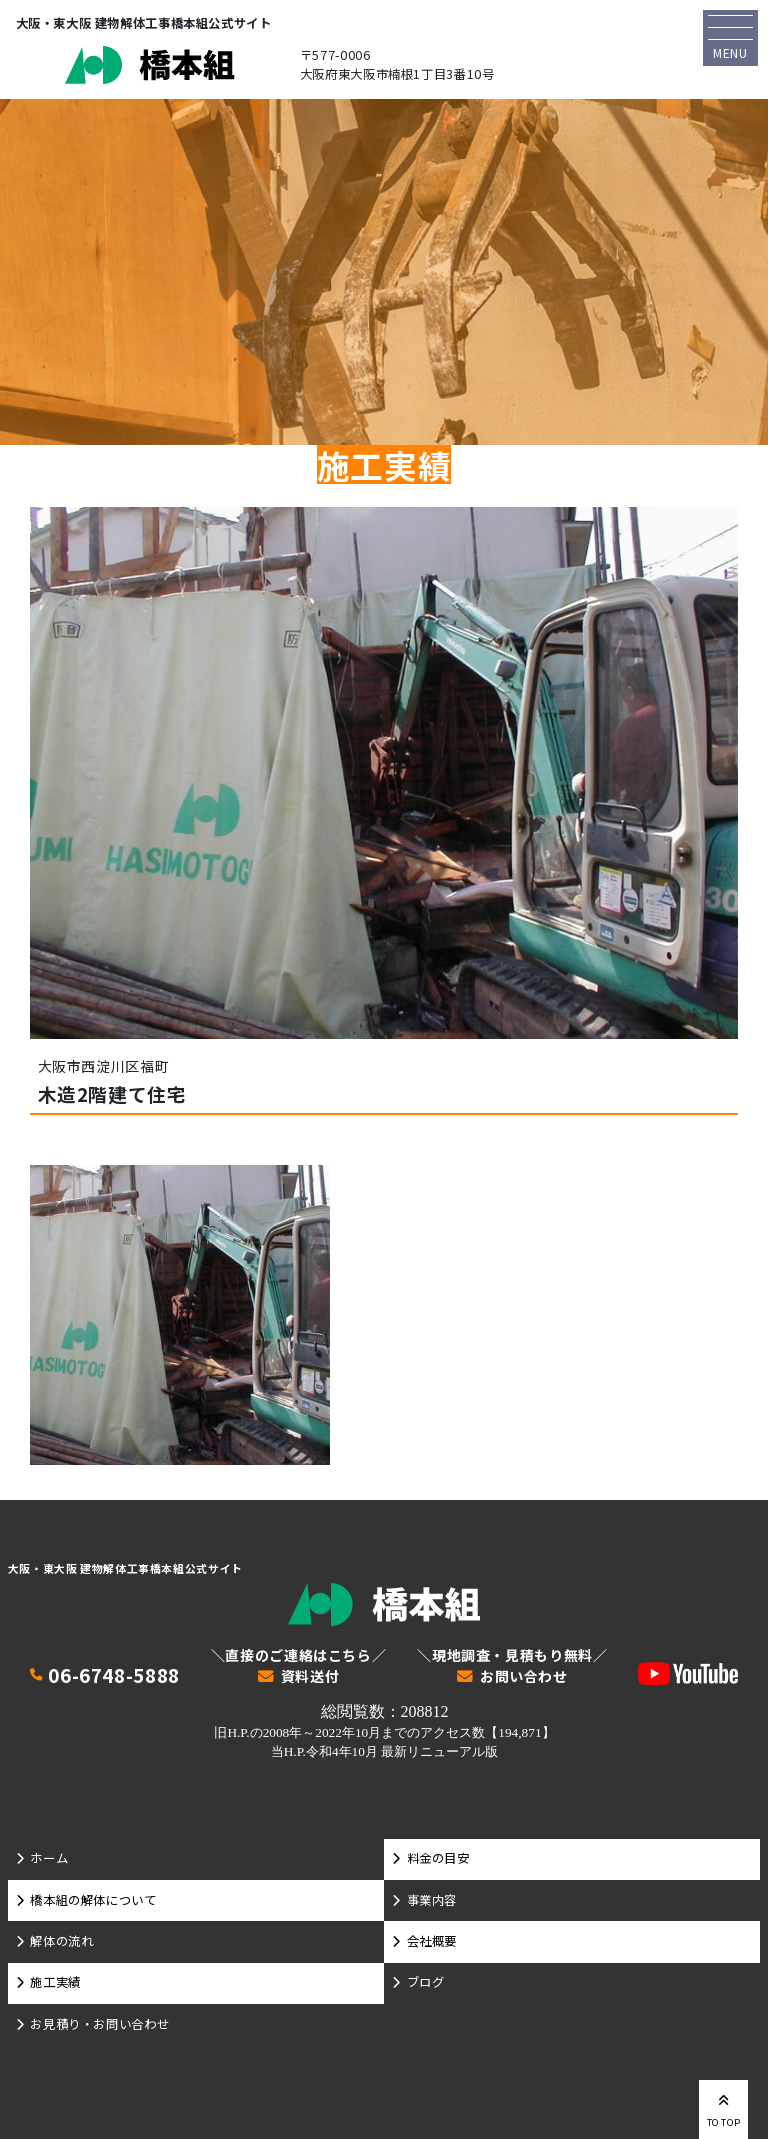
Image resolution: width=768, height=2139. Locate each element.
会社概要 (432, 1941)
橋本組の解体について (93, 1900)
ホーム (49, 1858)
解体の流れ (61, 1941)
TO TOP (724, 2108)
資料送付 (310, 1677)
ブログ (426, 1982)
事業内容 (432, 1900)
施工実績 (55, 1982)
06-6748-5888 (113, 1675)
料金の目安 (438, 1858)
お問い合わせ (524, 1677)
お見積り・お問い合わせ (99, 2024)
